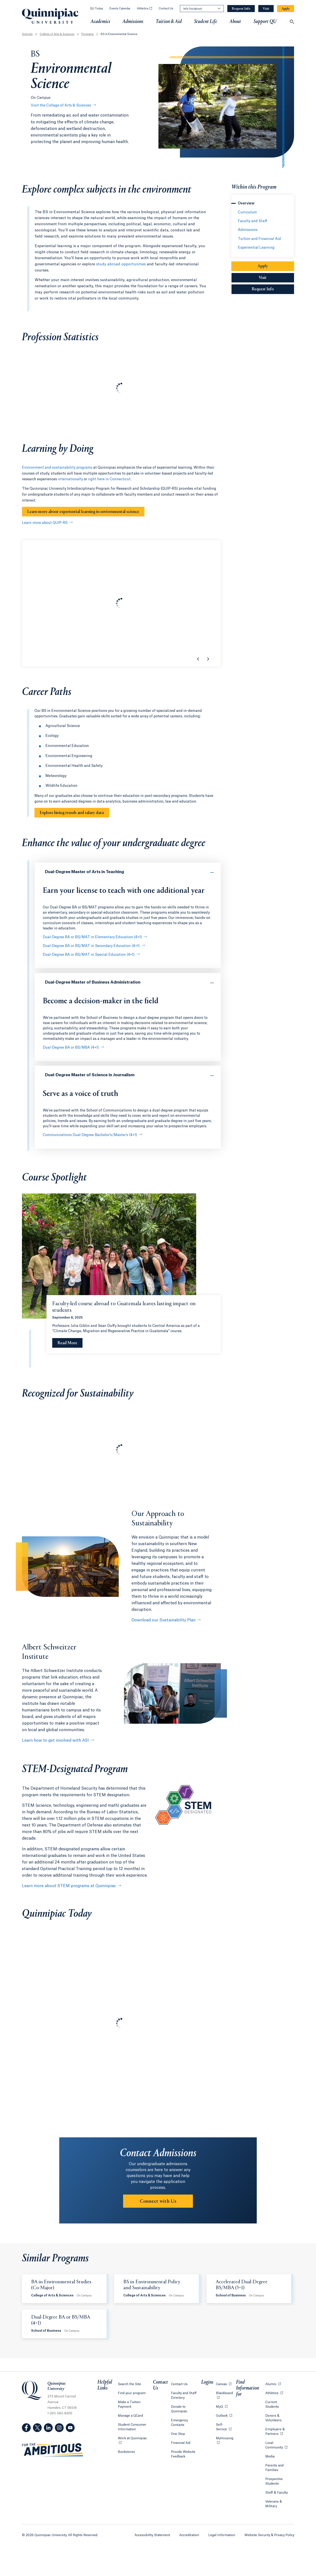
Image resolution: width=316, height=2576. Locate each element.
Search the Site (129, 2415)
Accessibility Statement (152, 2554)
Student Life (205, 21)
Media (268, 2483)
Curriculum (247, 212)
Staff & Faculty (275, 2519)
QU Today (96, 8)
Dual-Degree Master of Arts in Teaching (84, 887)
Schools (27, 34)
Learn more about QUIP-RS (45, 537)
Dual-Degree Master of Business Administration (93, 1002)
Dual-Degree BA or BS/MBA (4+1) (73, 1070)
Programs (87, 34)
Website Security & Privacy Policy (159, 2563)
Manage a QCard (130, 2442)
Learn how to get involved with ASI (55, 1775)
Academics (100, 21)
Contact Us (166, 8)
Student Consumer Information (132, 2454)
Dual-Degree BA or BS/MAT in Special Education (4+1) (91, 972)
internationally (70, 494)
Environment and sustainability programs (57, 482)
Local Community (279, 2469)
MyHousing (224, 2472)
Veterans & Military (278, 2528)
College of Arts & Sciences (57, 34)
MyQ (221, 2438)
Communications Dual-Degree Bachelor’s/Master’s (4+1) (92, 1168)
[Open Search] (292, 22)
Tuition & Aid (169, 21)
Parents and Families (273, 2495)
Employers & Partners (279, 2459)
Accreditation (189, 2554)
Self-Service (224, 2459)
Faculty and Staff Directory (184, 2427)
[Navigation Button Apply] (285, 8)
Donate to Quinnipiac (187, 2438)
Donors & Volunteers (272, 2445)
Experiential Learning (256, 247)
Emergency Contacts (187, 2447)
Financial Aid (181, 2465)
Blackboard (224, 2424)
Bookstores (126, 2474)
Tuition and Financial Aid (259, 239)
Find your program (131, 2424)
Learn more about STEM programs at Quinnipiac (69, 1920)
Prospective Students (273, 2508)
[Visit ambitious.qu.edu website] (52, 2485)
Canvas (223, 2415)
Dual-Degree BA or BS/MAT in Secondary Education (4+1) (93, 963)
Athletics (144, 8)
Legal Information (222, 2554)
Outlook (223, 2447)
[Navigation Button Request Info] (241, 8)
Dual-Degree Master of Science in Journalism (90, 1100)
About (235, 21)
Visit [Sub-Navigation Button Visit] (263, 278)
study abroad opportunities (156, 276)
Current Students (277, 2433)
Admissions (132, 21)
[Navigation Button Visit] (266, 8)
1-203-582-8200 (59, 2447)
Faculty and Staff (252, 221)
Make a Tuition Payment (136, 2433)
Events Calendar (120, 8)
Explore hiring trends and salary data (72, 828)
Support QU (264, 21)
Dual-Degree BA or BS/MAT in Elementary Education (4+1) (94, 955)
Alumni (272, 2415)
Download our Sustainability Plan (163, 1654)
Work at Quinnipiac (134, 2465)
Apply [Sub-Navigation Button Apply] (263, 266)
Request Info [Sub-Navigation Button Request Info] (272, 289)
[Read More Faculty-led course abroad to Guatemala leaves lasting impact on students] (67, 1377)
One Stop (179, 2456)
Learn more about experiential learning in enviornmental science (83, 527)
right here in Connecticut (109, 494)
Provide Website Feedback (184, 2476)
